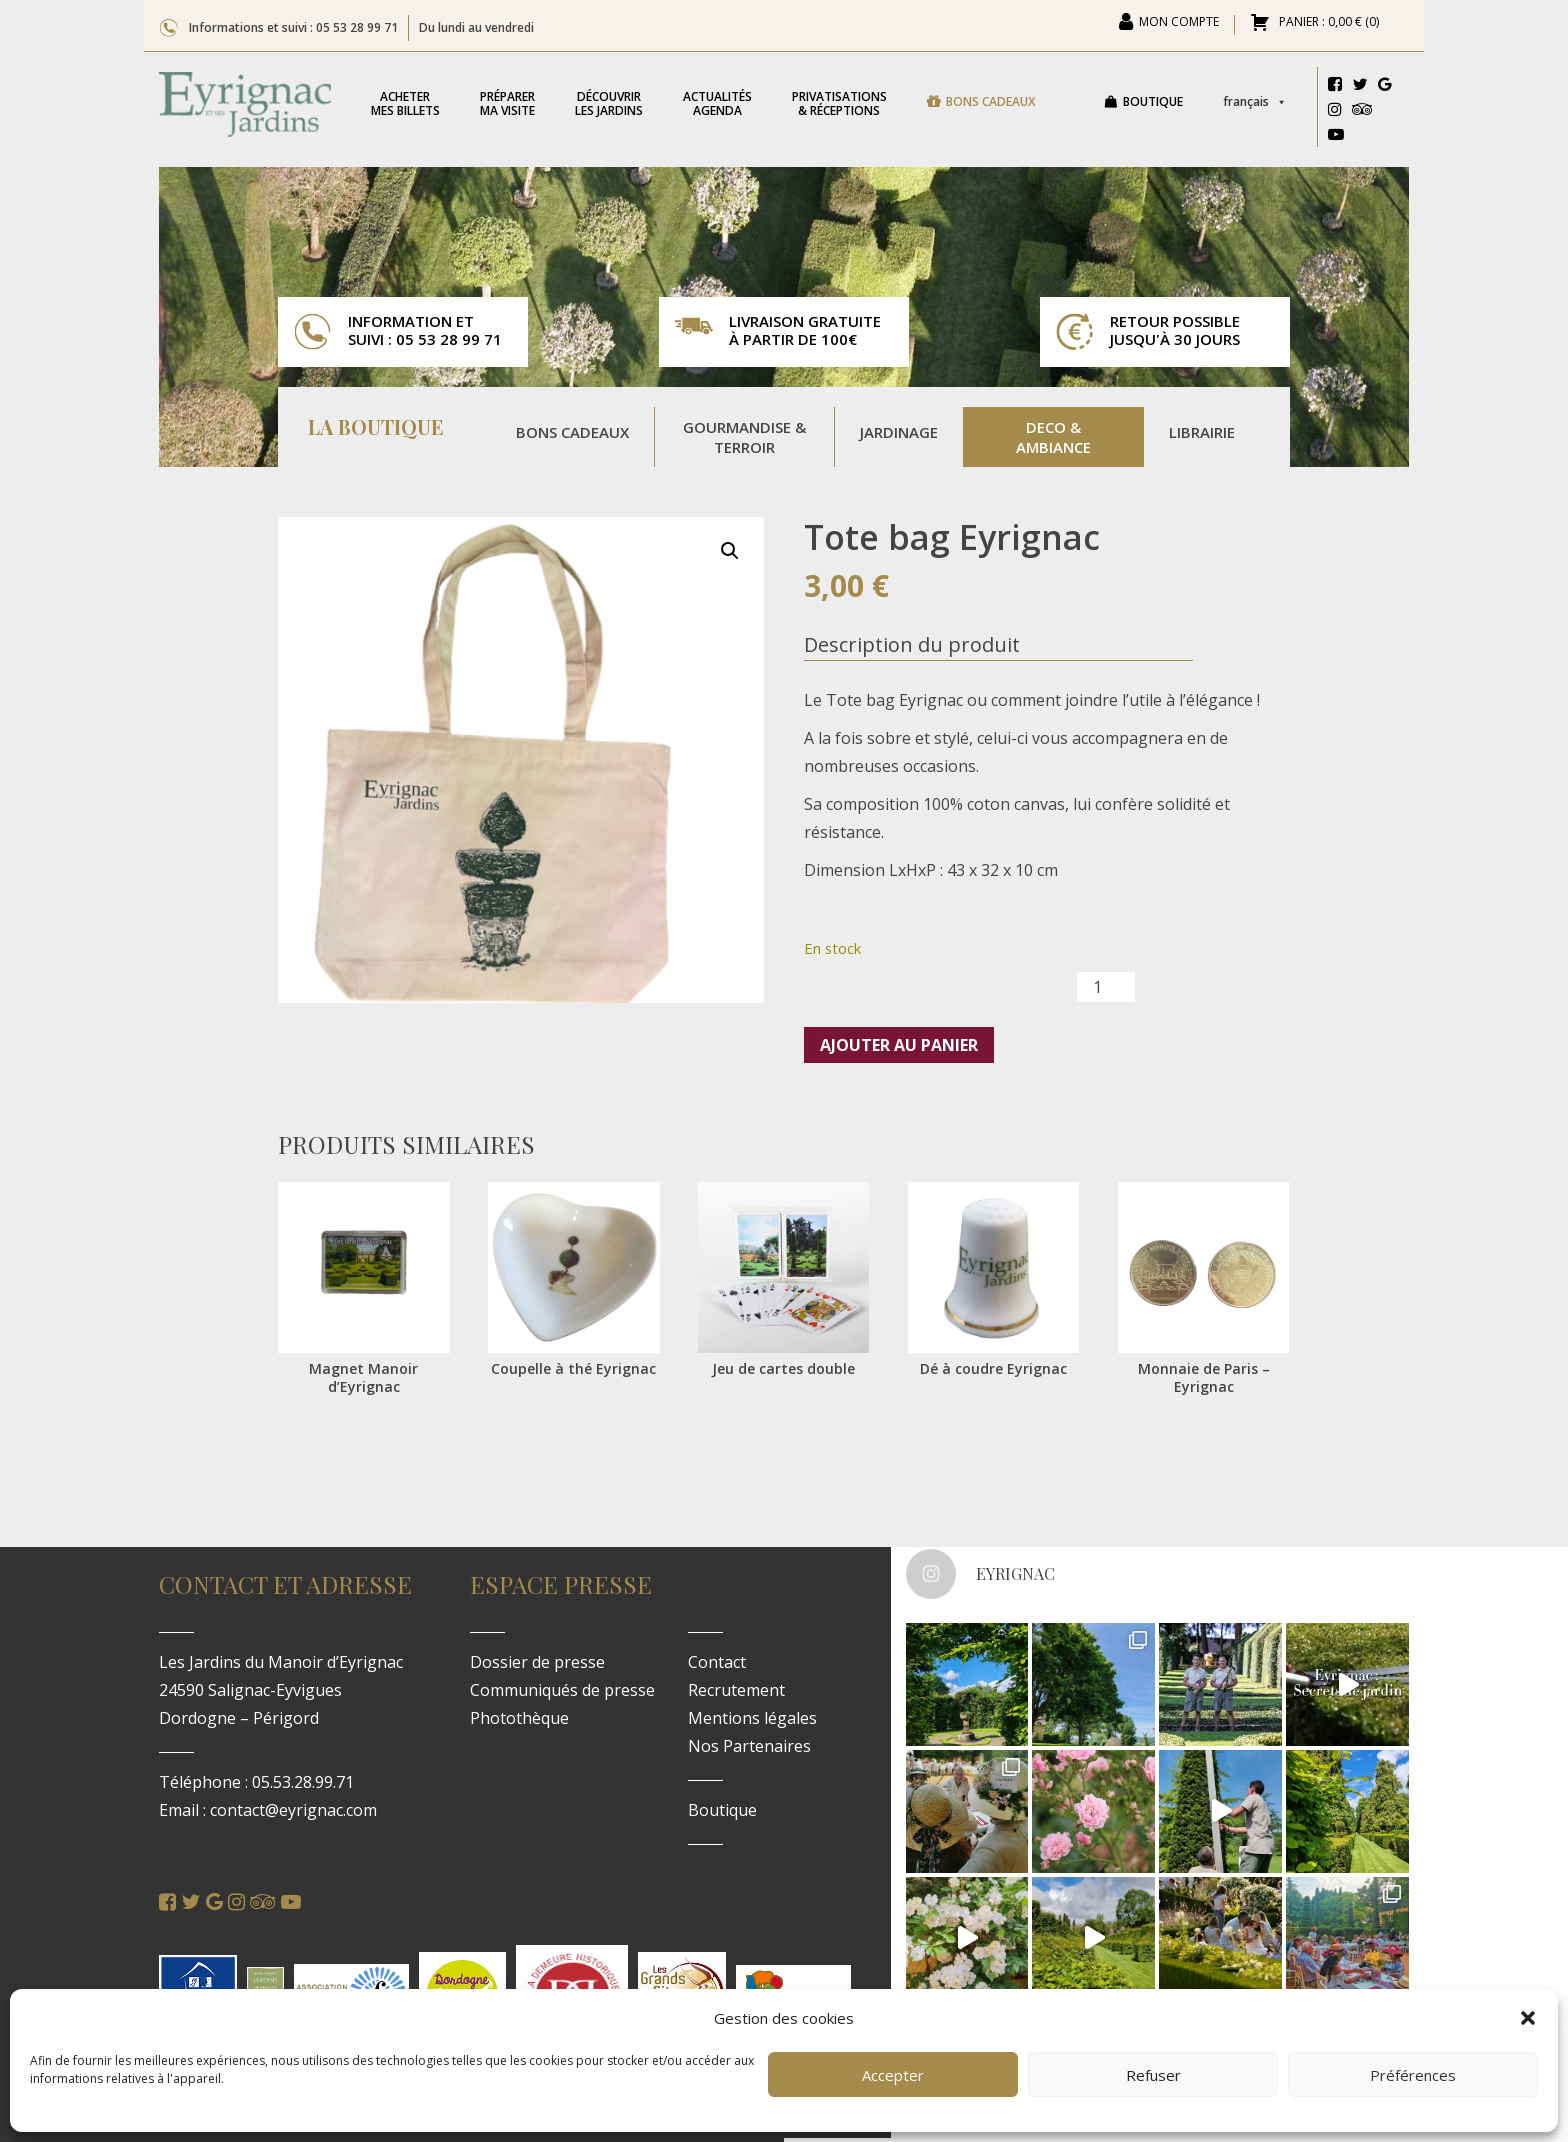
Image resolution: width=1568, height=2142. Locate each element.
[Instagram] (1335, 112)
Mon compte (1179, 22)
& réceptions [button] (839, 103)
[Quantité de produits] (1106, 987)
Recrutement (736, 1690)
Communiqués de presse (562, 1690)
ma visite (507, 103)
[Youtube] (1336, 137)
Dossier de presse (537, 1662)
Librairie (1202, 432)
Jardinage (899, 432)
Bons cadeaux (990, 101)
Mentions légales (752, 1718)
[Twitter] (1360, 87)
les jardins (609, 103)
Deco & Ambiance (1053, 437)
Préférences (1413, 2075)
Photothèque (519, 1718)
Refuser (1153, 2075)
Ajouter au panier (899, 1045)
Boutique (1153, 101)
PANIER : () (1327, 22)
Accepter (893, 2075)
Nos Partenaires (749, 1746)
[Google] (1385, 87)
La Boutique (376, 428)
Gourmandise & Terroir (744, 437)
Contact (717, 1662)
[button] (1528, 2018)
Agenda (717, 103)
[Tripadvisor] (1362, 112)
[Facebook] (1335, 87)
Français (1255, 101)
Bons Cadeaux (572, 432)
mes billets (405, 103)
